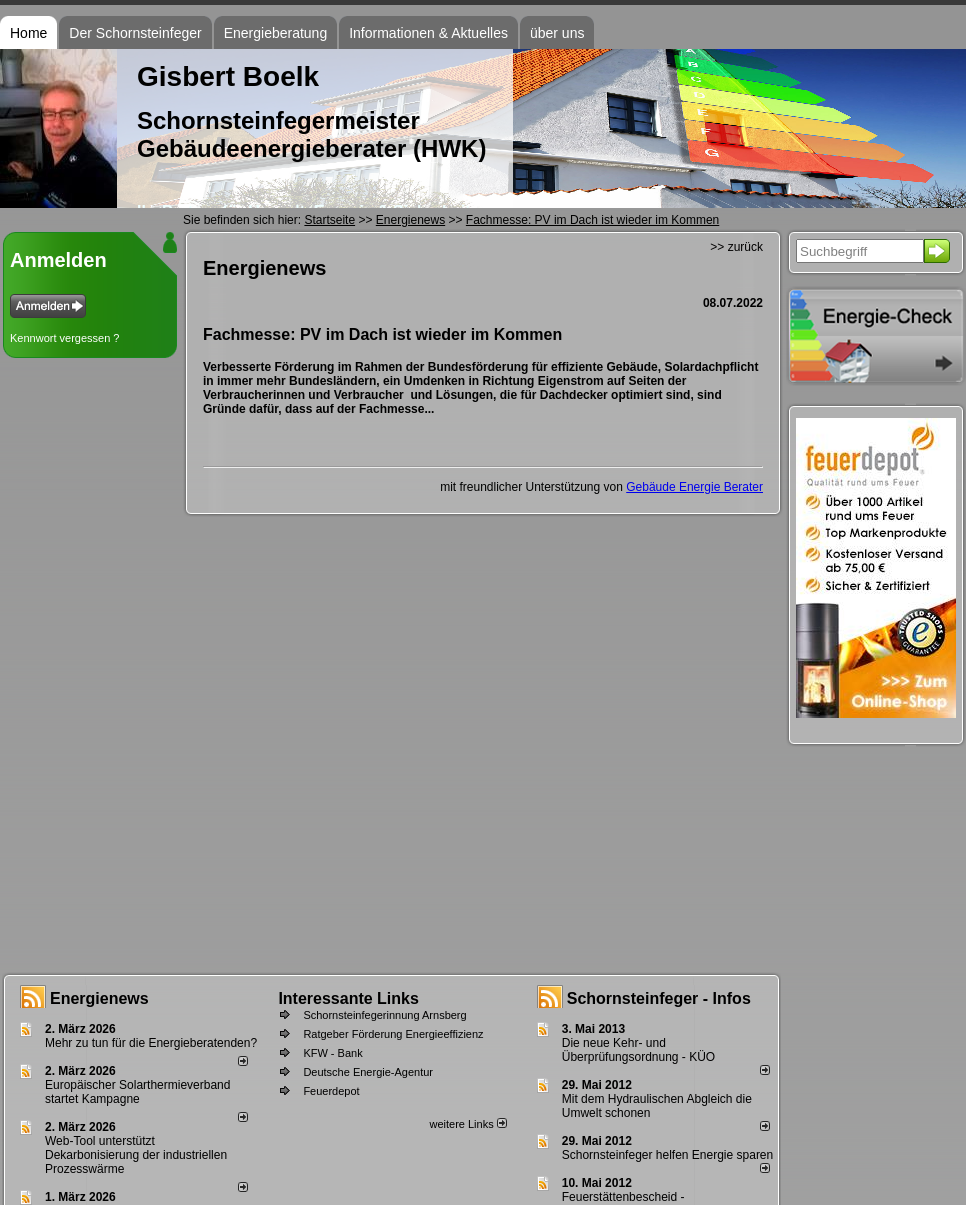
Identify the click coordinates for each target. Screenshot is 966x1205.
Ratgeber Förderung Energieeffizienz (393, 1034)
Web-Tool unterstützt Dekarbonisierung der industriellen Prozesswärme (136, 1155)
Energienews (99, 998)
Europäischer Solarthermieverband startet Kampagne (137, 1092)
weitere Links (467, 1124)
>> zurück (736, 247)
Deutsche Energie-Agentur (368, 1072)
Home (28, 33)
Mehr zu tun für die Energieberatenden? (151, 1043)
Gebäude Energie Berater (694, 487)
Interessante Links (348, 998)
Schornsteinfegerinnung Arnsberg (384, 1015)
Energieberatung (276, 33)
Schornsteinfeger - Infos (659, 998)
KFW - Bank (332, 1053)
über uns (557, 33)
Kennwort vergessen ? (64, 338)
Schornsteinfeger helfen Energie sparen (667, 1155)
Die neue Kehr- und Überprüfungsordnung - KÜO (638, 1050)
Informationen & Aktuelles (428, 33)
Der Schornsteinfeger (135, 33)
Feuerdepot (331, 1091)
